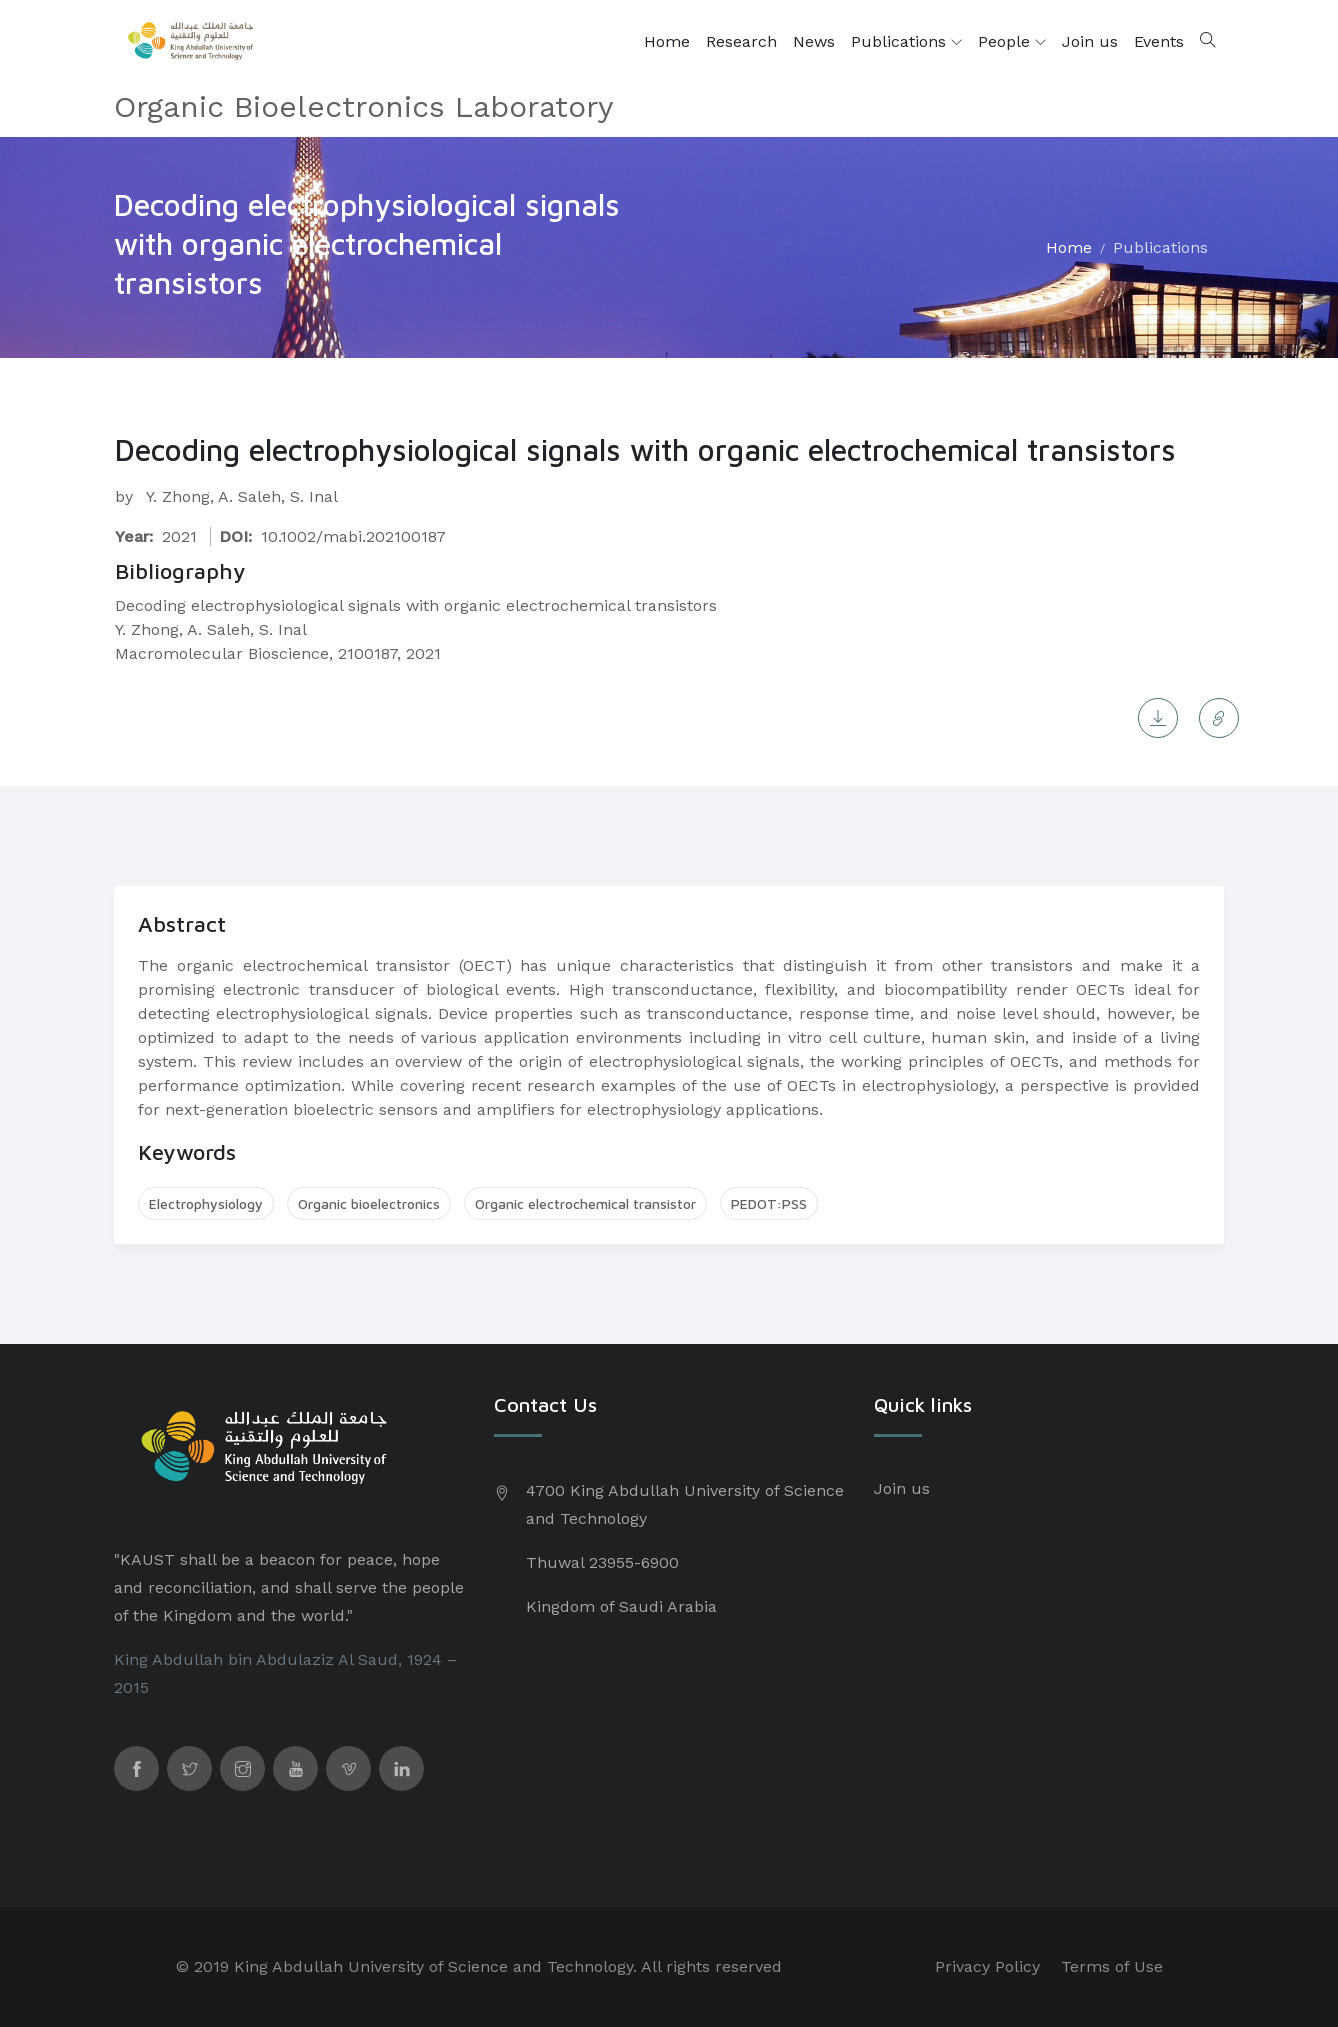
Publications (906, 42)
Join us (1090, 41)
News (814, 41)
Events (1159, 41)
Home (667, 41)
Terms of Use (1112, 1966)
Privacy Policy (987, 1966)
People (1012, 42)
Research (741, 41)
